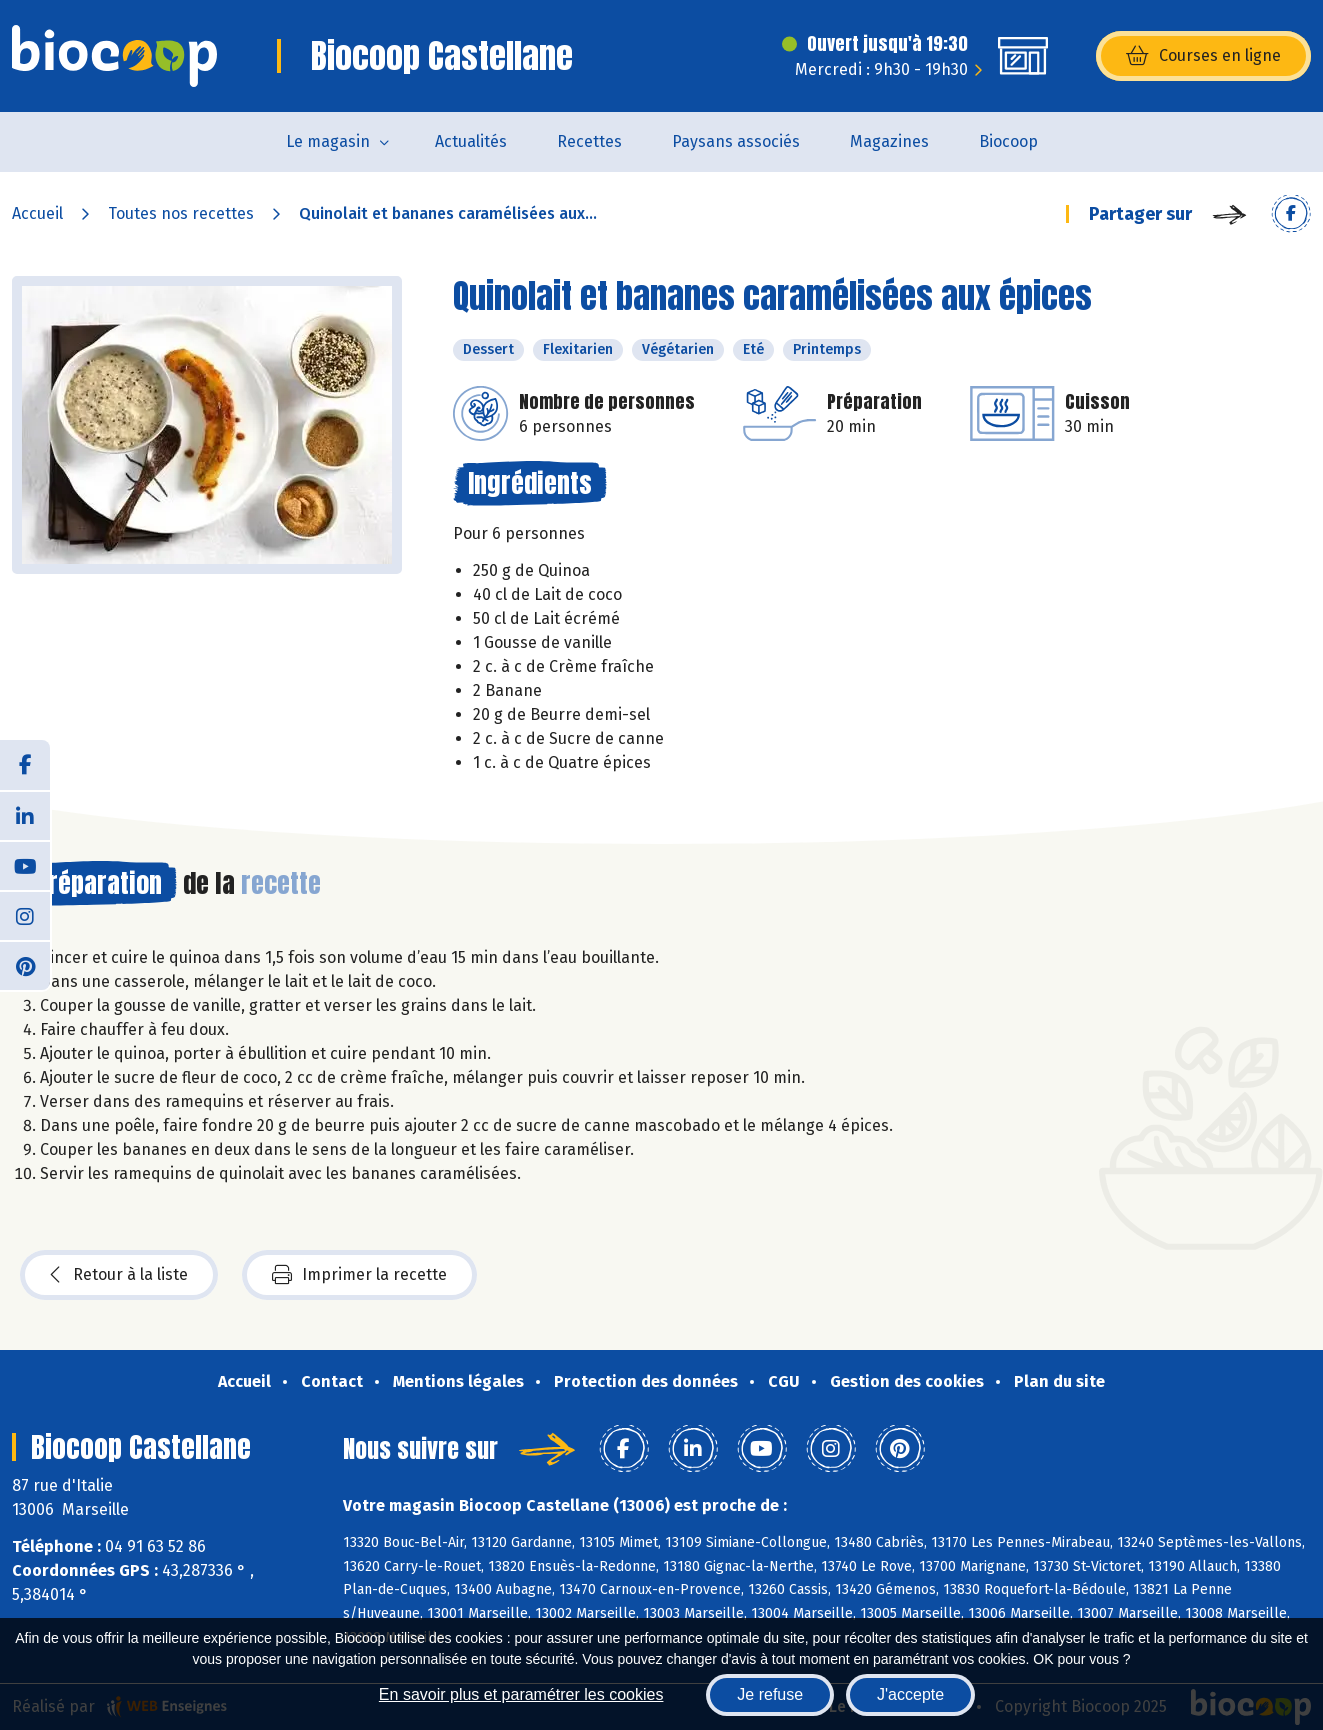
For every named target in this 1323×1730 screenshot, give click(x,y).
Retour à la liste (119, 1275)
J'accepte (910, 1694)
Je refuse (770, 1694)
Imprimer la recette (359, 1275)
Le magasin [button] (328, 141)
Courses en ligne (1203, 56)
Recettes (589, 141)
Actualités (471, 141)
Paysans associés (736, 141)
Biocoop (1008, 141)
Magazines (889, 141)
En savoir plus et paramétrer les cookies (521, 1694)
